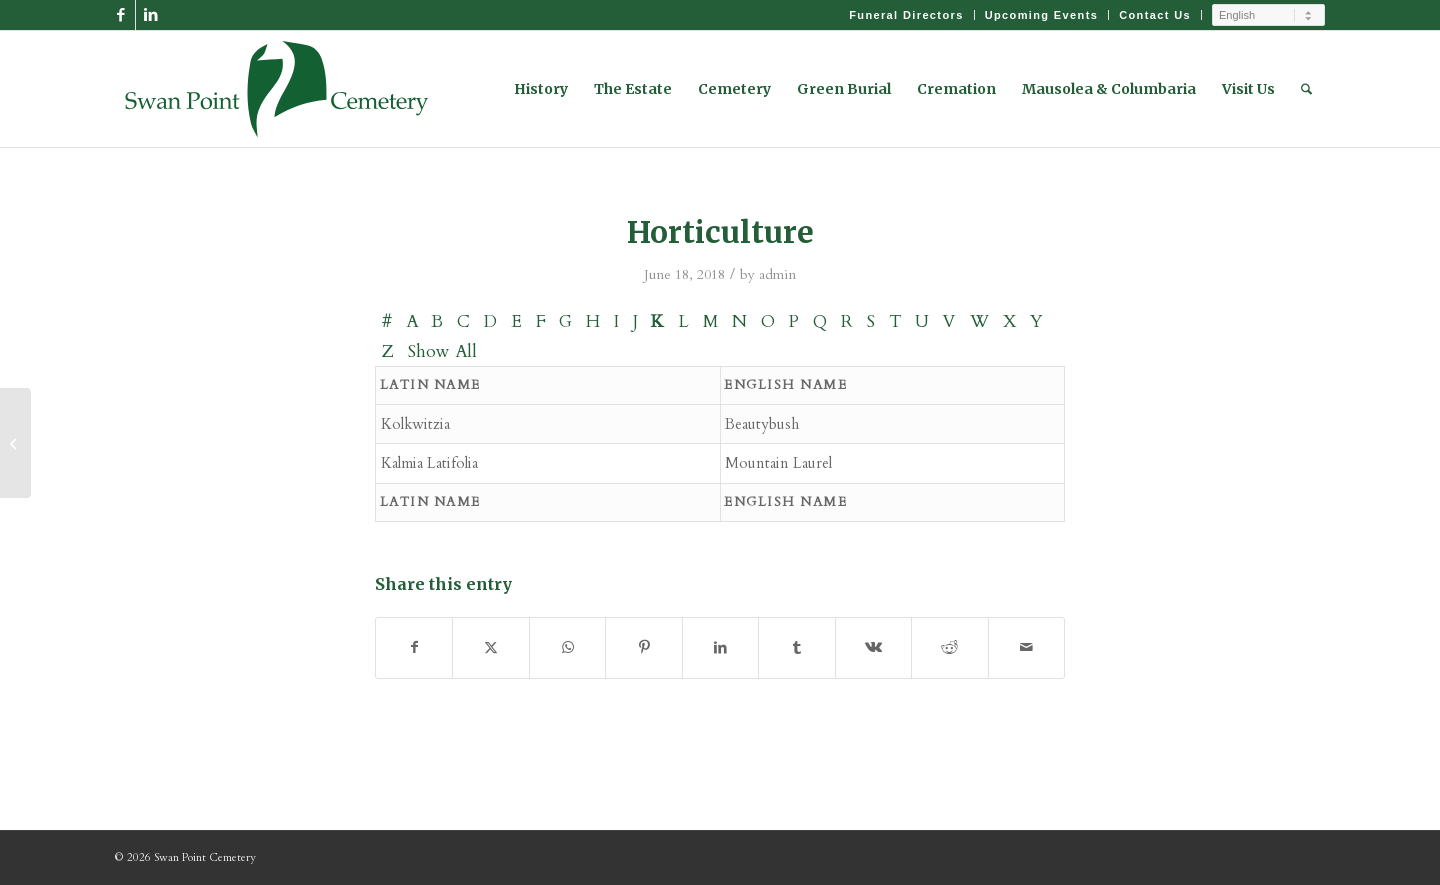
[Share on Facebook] (414, 647)
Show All (442, 351)
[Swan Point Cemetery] (277, 89)
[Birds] (15, 443)
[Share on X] (490, 647)
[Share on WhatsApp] (567, 647)
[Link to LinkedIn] (151, 15)
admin (777, 274)
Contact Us (1155, 15)
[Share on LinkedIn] (720, 647)
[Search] (1306, 89)
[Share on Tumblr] (796, 647)
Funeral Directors (906, 15)
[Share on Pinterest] (643, 647)
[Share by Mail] (1027, 647)
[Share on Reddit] (949, 647)
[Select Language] (1268, 15)
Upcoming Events (1042, 15)
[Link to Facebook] (120, 15)
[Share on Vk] (873, 647)
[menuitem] (906, 15)
